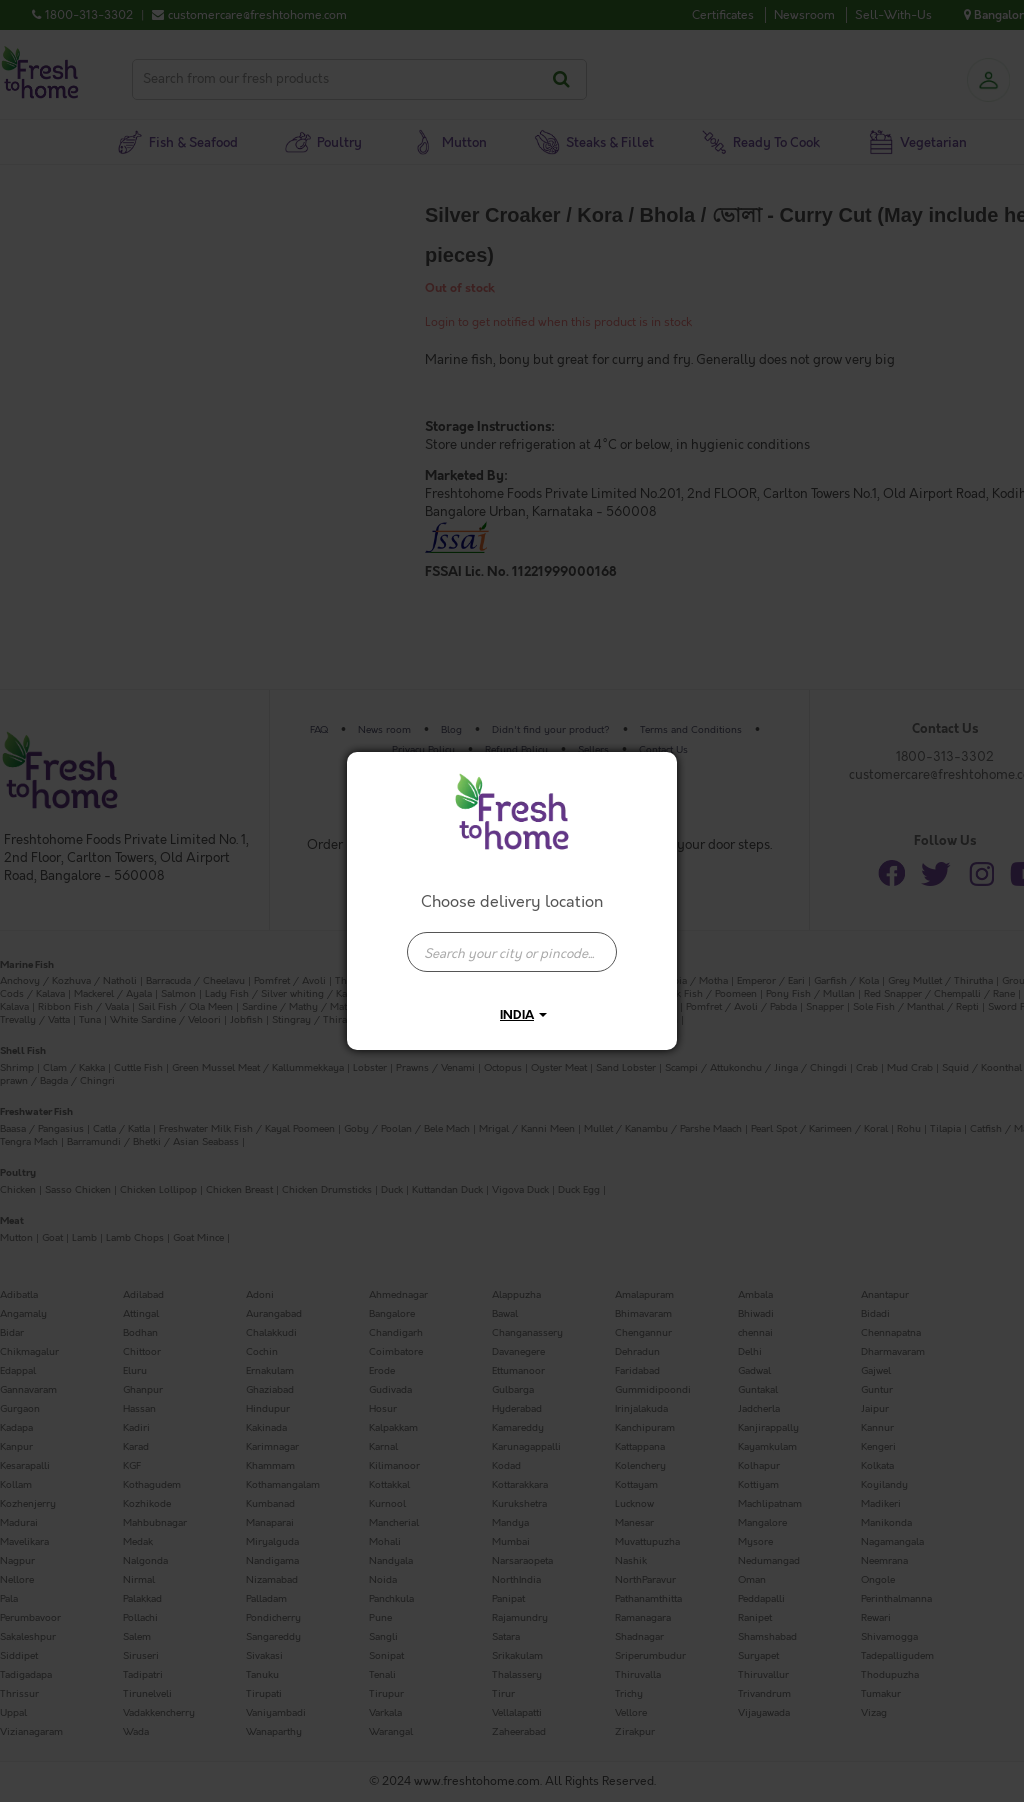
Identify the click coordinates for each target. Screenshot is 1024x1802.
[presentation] (512, 952)
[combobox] (512, 942)
